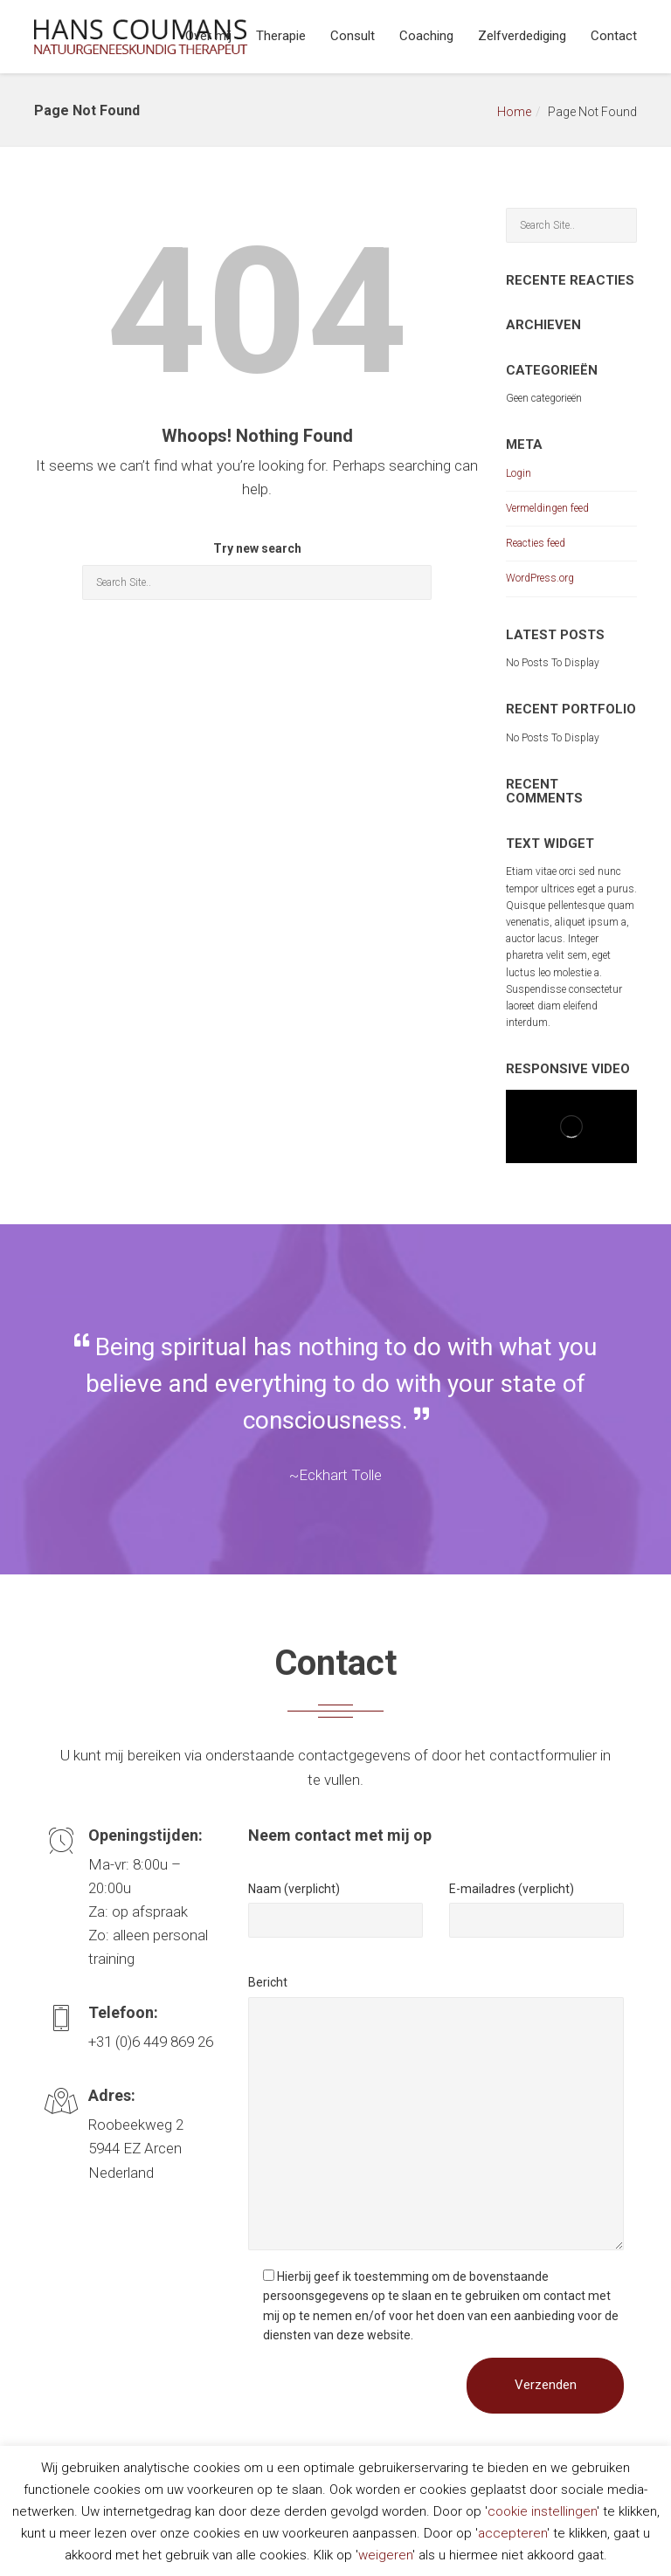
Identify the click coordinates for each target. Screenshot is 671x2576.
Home (514, 112)
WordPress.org (540, 578)
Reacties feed (535, 543)
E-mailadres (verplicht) (511, 1889)
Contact (614, 36)
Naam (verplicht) (294, 1889)
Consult (352, 36)
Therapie (281, 36)
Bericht (267, 1982)
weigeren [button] (385, 2555)
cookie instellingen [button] (542, 2511)
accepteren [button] (512, 2533)
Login (518, 473)
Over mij (208, 36)
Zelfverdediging (522, 36)
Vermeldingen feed (547, 508)
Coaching (426, 36)
